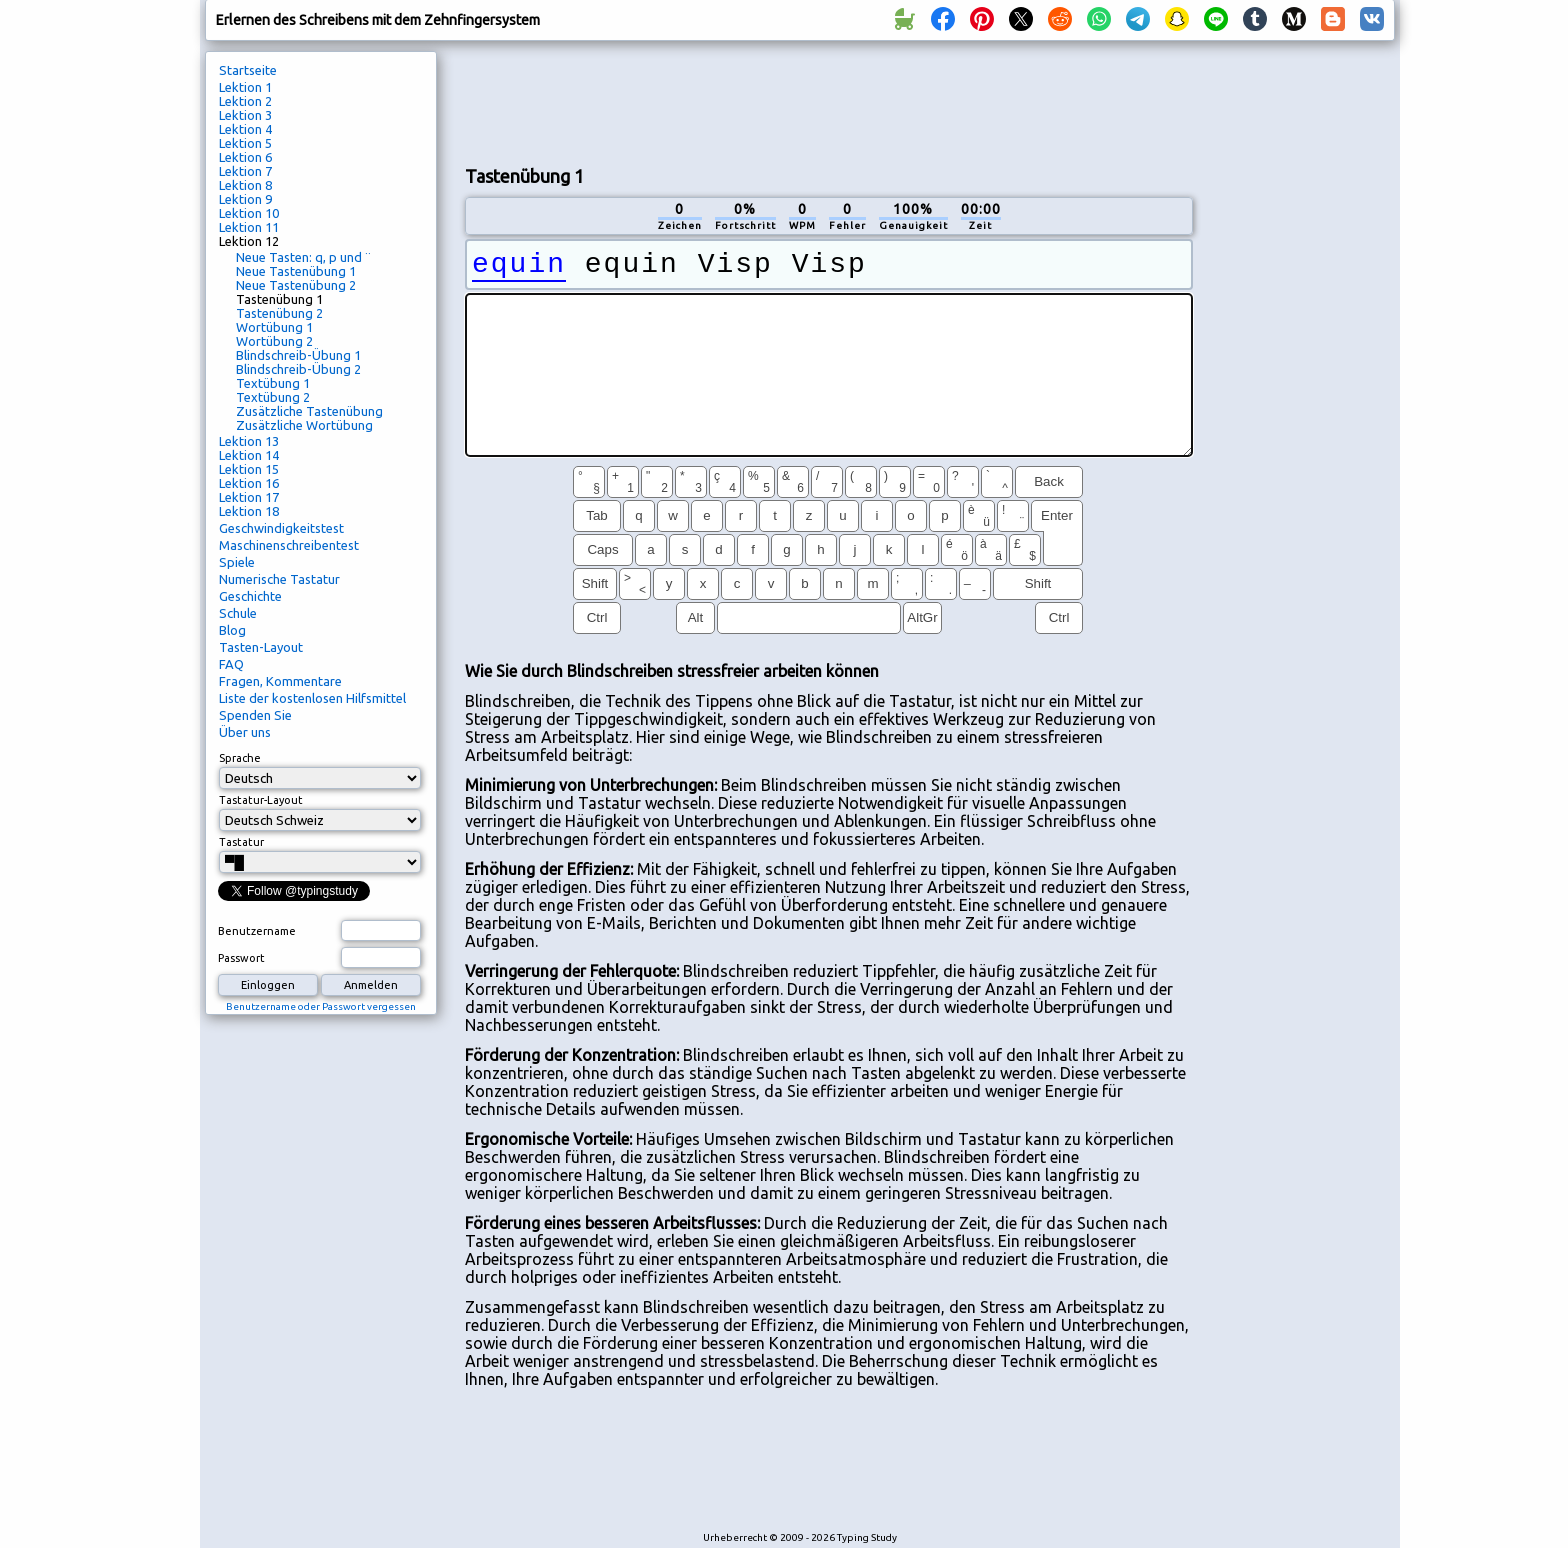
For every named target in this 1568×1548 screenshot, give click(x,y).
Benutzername (257, 931)
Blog (232, 630)
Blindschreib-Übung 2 (298, 369)
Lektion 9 (245, 199)
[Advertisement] (829, 101)
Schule (238, 613)
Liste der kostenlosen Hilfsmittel (312, 698)
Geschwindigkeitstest (281, 528)
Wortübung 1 (274, 327)
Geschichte (250, 596)
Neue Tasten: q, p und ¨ (303, 257)
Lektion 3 (245, 115)
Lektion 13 (249, 441)
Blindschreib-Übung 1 (298, 355)
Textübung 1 (273, 383)
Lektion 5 (245, 143)
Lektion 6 (245, 157)
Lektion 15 (249, 469)
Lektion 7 (245, 171)
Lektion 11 (249, 227)
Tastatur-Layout (261, 800)
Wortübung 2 (274, 341)
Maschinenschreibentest (289, 545)
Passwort (241, 958)
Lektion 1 (245, 87)
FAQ (231, 664)
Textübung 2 (273, 397)
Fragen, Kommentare (280, 681)
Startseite (248, 70)
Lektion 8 (245, 185)
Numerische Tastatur (279, 579)
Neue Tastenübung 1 (296, 271)
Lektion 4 (245, 129)
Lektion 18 (249, 511)
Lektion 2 (245, 101)
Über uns (245, 732)
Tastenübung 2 (279, 313)
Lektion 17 (249, 497)
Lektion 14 (249, 455)
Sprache (240, 758)
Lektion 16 (249, 483)
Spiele (237, 562)
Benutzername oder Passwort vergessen (321, 1006)
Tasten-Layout (261, 647)
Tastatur (241, 842)
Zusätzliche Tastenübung (309, 411)
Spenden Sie (255, 715)
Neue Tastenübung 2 (296, 285)
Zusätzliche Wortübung (304, 425)
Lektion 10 (249, 213)
